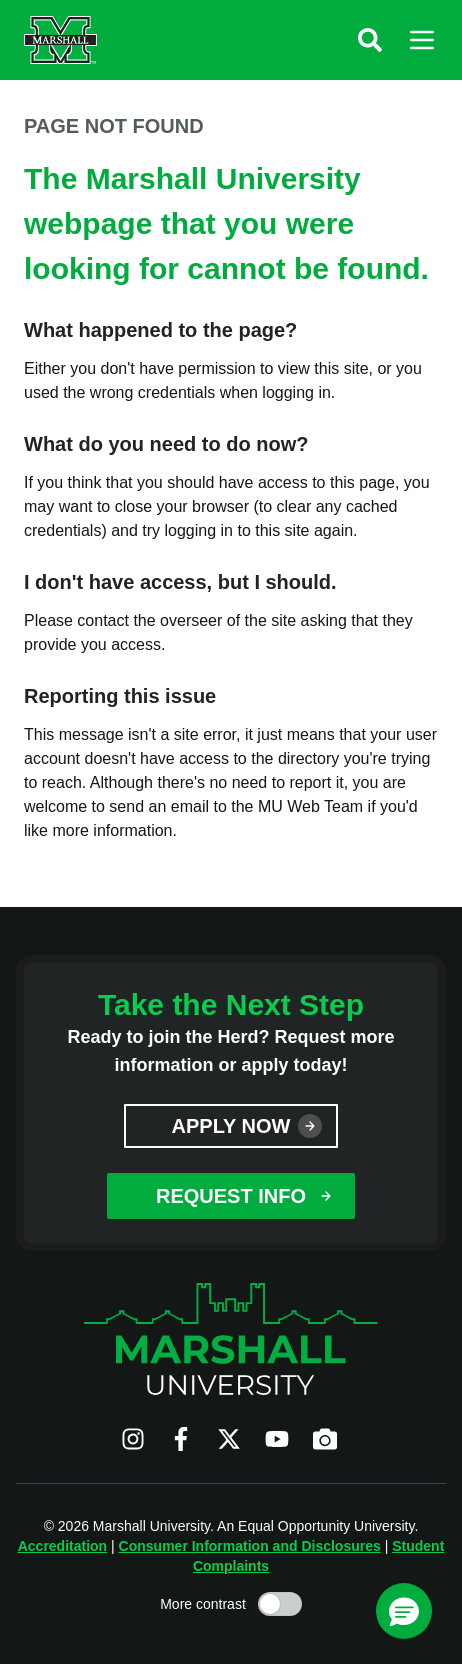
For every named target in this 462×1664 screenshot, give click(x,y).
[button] (370, 40)
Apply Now (231, 1126)
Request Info (231, 1196)
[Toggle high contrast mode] (280, 1604)
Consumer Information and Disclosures (250, 1546)
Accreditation (62, 1546)
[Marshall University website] (60, 40)
